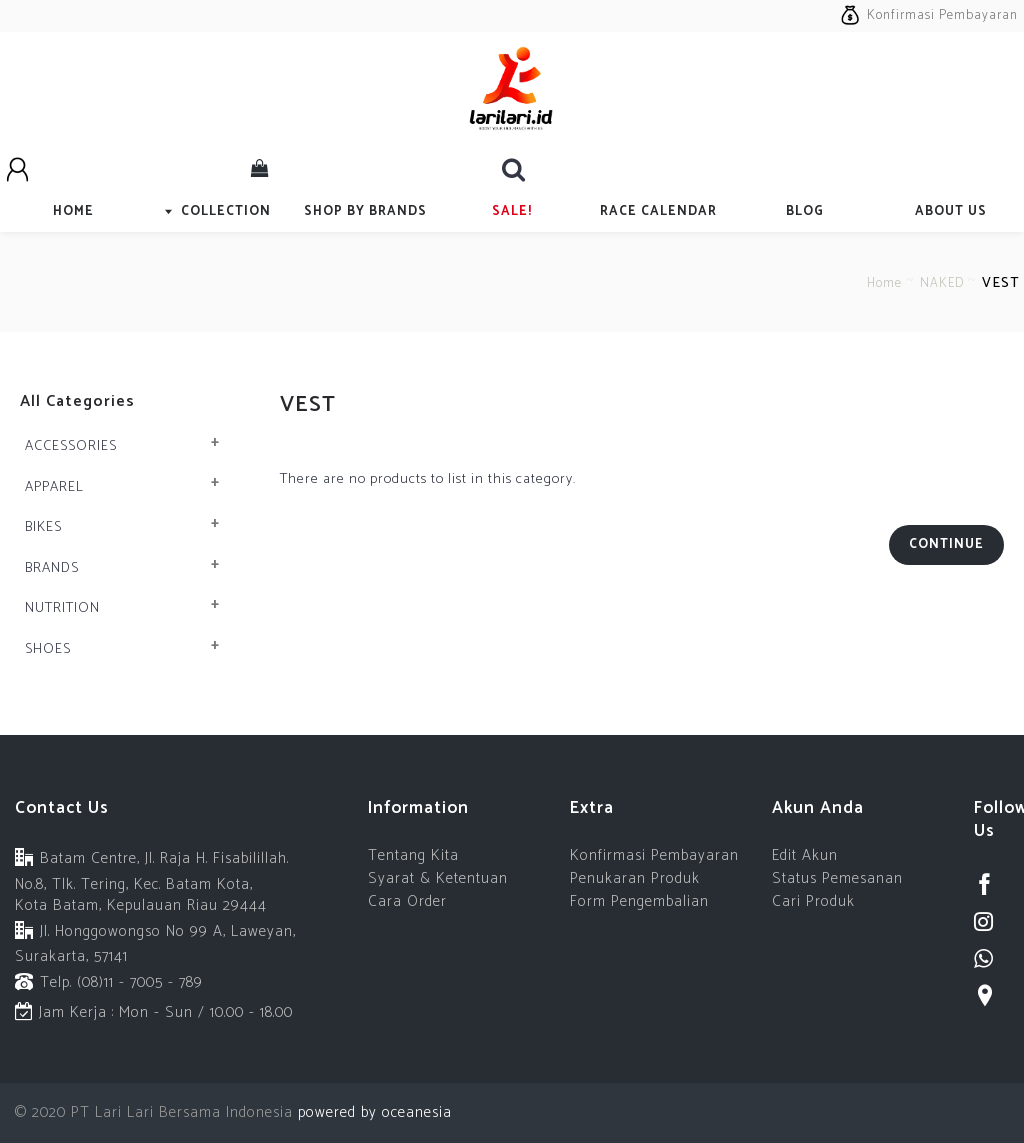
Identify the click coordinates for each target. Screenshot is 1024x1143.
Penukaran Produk (635, 878)
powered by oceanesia (372, 1112)
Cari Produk (813, 901)
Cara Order (407, 901)
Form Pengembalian (639, 901)
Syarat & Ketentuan (438, 878)
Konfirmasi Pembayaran (654, 855)
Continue (946, 544)
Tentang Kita (413, 855)
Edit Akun (805, 855)
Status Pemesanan (837, 878)
